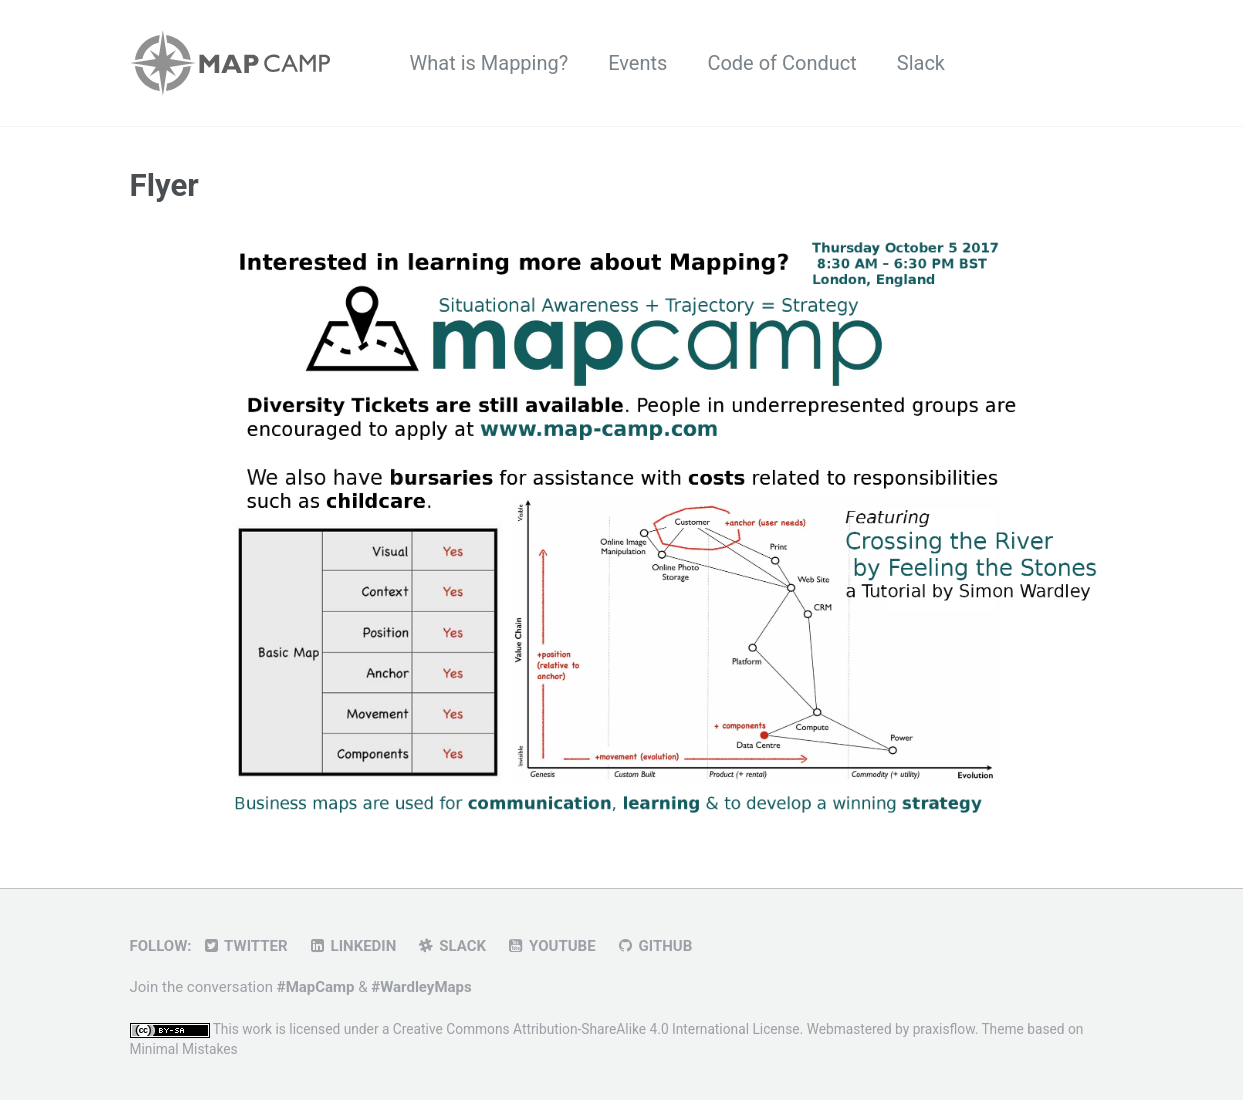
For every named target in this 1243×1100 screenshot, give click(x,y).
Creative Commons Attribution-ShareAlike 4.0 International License (596, 1029)
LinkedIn (352, 946)
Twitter (245, 946)
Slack (921, 63)
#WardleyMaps (421, 987)
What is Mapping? (489, 63)
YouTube (551, 946)
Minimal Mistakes (184, 1049)
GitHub (654, 946)
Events (637, 63)
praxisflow (944, 1029)
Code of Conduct (781, 63)
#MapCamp (316, 987)
